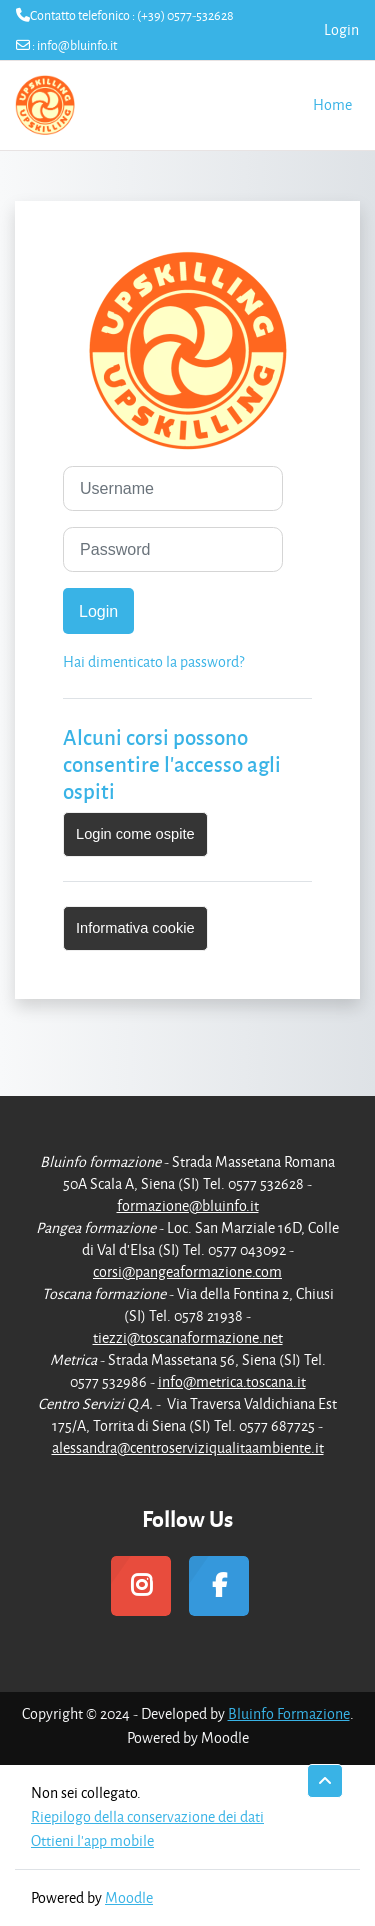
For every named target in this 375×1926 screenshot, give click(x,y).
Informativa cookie (135, 928)
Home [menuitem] (332, 104)
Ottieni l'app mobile (92, 1840)
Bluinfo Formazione (289, 1713)
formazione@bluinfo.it (188, 1205)
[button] (325, 1781)
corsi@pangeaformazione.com (187, 1271)
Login (341, 29)
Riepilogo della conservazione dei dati (147, 1816)
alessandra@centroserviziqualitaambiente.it (188, 1447)
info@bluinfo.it (77, 45)
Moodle (129, 1897)
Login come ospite (135, 834)
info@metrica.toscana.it (232, 1381)
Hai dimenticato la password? (153, 661)
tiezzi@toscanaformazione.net (188, 1337)
